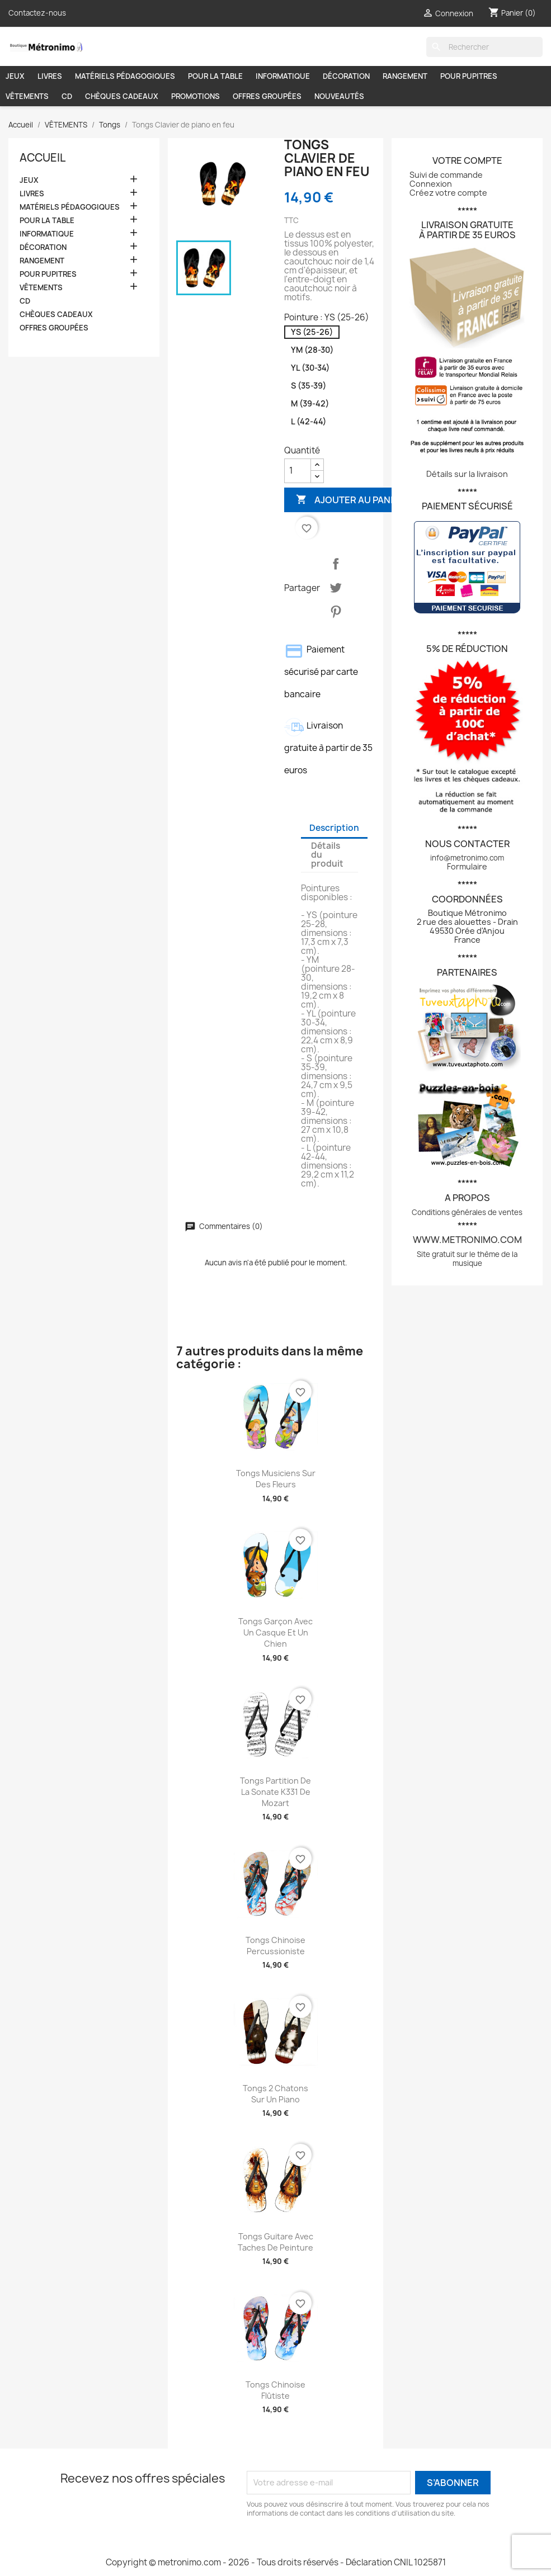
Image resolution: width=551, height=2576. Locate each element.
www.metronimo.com (467, 1239)
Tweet (335, 587)
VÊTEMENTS (27, 96)
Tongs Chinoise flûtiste (275, 2390)
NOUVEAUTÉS (339, 96)
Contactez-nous (37, 13)
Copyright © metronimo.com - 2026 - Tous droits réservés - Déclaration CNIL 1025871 (276, 2562)
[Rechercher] (484, 47)
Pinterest (335, 612)
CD (67, 96)
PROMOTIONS (195, 96)
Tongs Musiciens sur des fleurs (275, 1479)
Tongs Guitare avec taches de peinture (275, 2242)
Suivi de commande (446, 174)
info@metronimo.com (467, 858)
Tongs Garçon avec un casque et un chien (275, 1632)
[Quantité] (297, 471)
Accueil (42, 157)
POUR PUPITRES (468, 76)
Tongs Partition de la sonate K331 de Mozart (275, 1791)
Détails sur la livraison (467, 474)
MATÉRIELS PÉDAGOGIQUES (125, 76)
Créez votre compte (448, 192)
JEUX (15, 76)
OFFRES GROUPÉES (267, 96)
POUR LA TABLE (215, 76)
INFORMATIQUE (283, 76)
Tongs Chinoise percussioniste (275, 1945)
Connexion (430, 183)
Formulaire (467, 866)
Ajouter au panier (350, 499)
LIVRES (49, 76)
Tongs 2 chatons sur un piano (275, 2094)
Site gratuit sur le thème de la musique (467, 1258)
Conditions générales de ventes (467, 1212)
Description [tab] (334, 828)
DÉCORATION (346, 76)
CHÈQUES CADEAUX (121, 96)
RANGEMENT (405, 76)
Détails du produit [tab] (327, 854)
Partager (335, 563)
